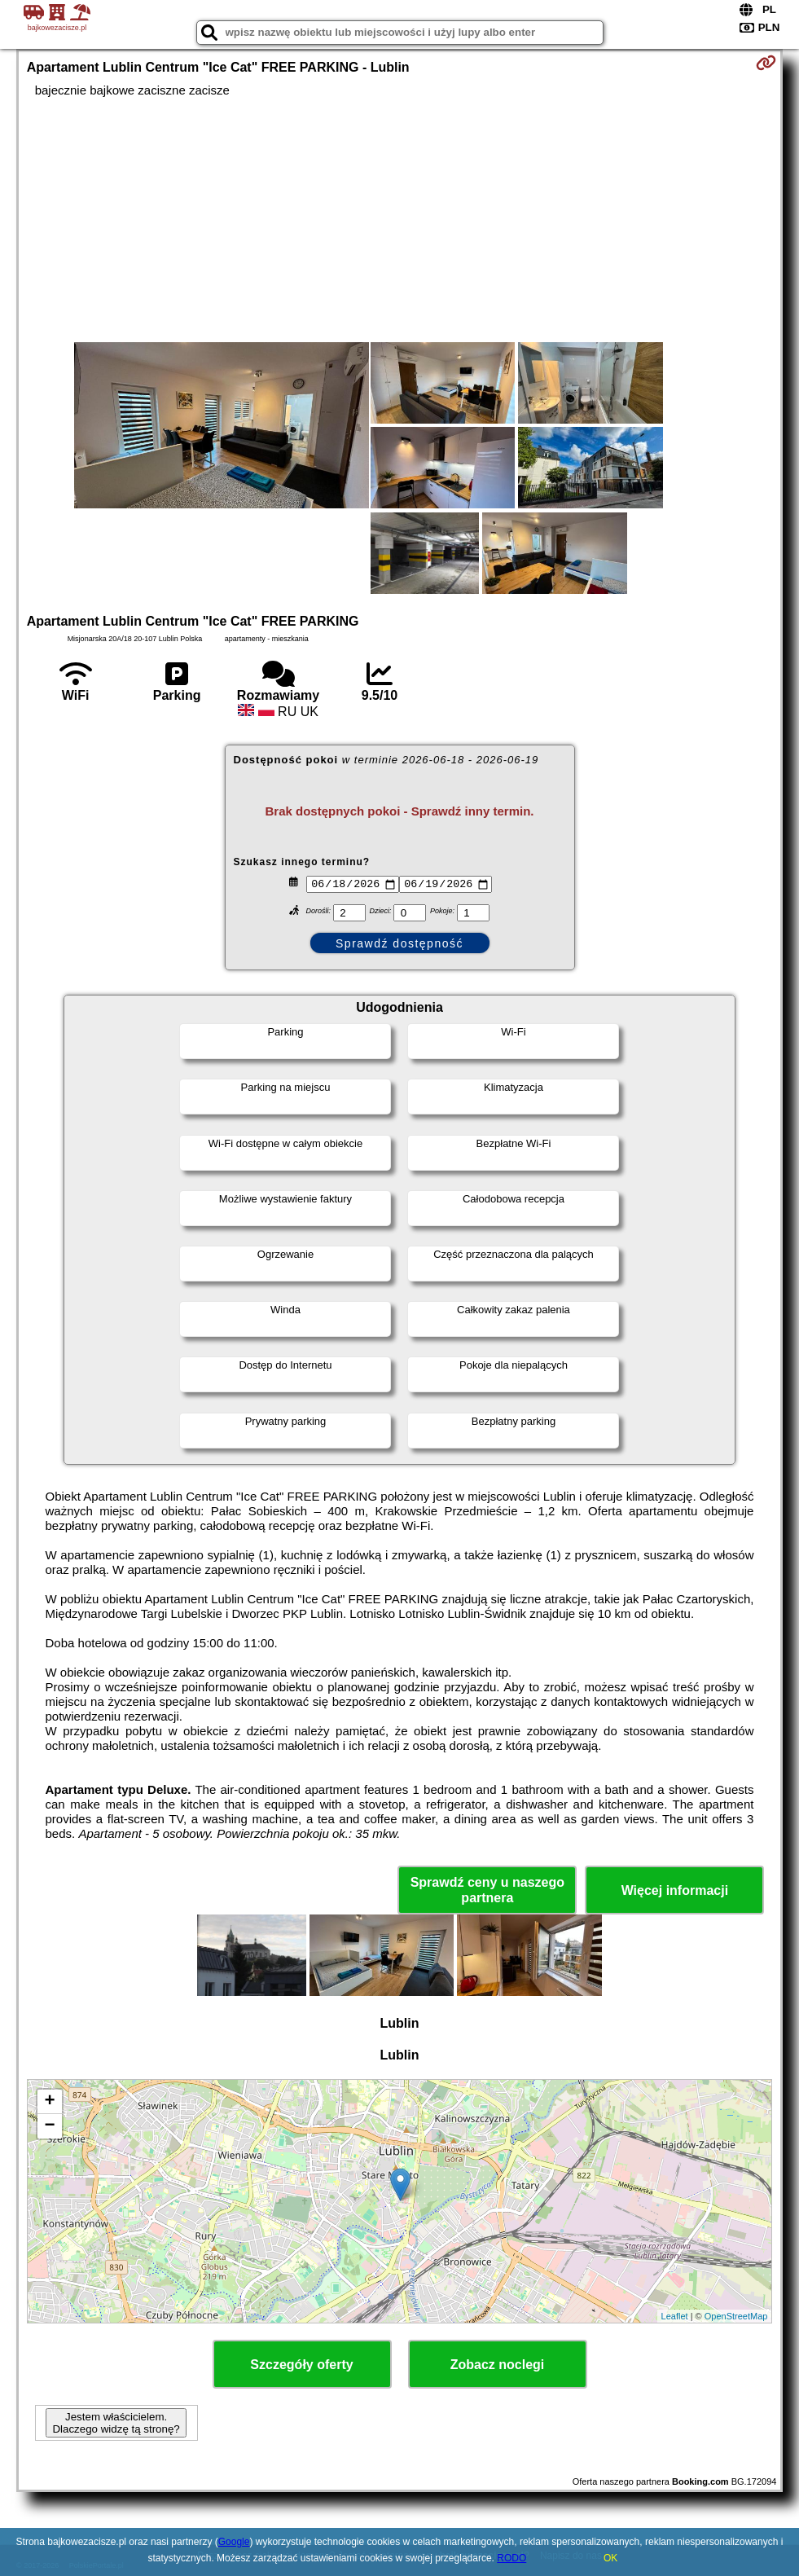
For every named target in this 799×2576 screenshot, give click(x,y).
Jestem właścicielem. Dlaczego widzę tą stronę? (115, 2423)
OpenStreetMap (736, 2316)
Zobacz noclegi (497, 2365)
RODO (511, 2558)
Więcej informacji (674, 1890)
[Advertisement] (400, 220)
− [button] (50, 2126)
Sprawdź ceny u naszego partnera (487, 1890)
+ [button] (50, 2102)
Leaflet (674, 2316)
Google (234, 2541)
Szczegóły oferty (301, 2365)
